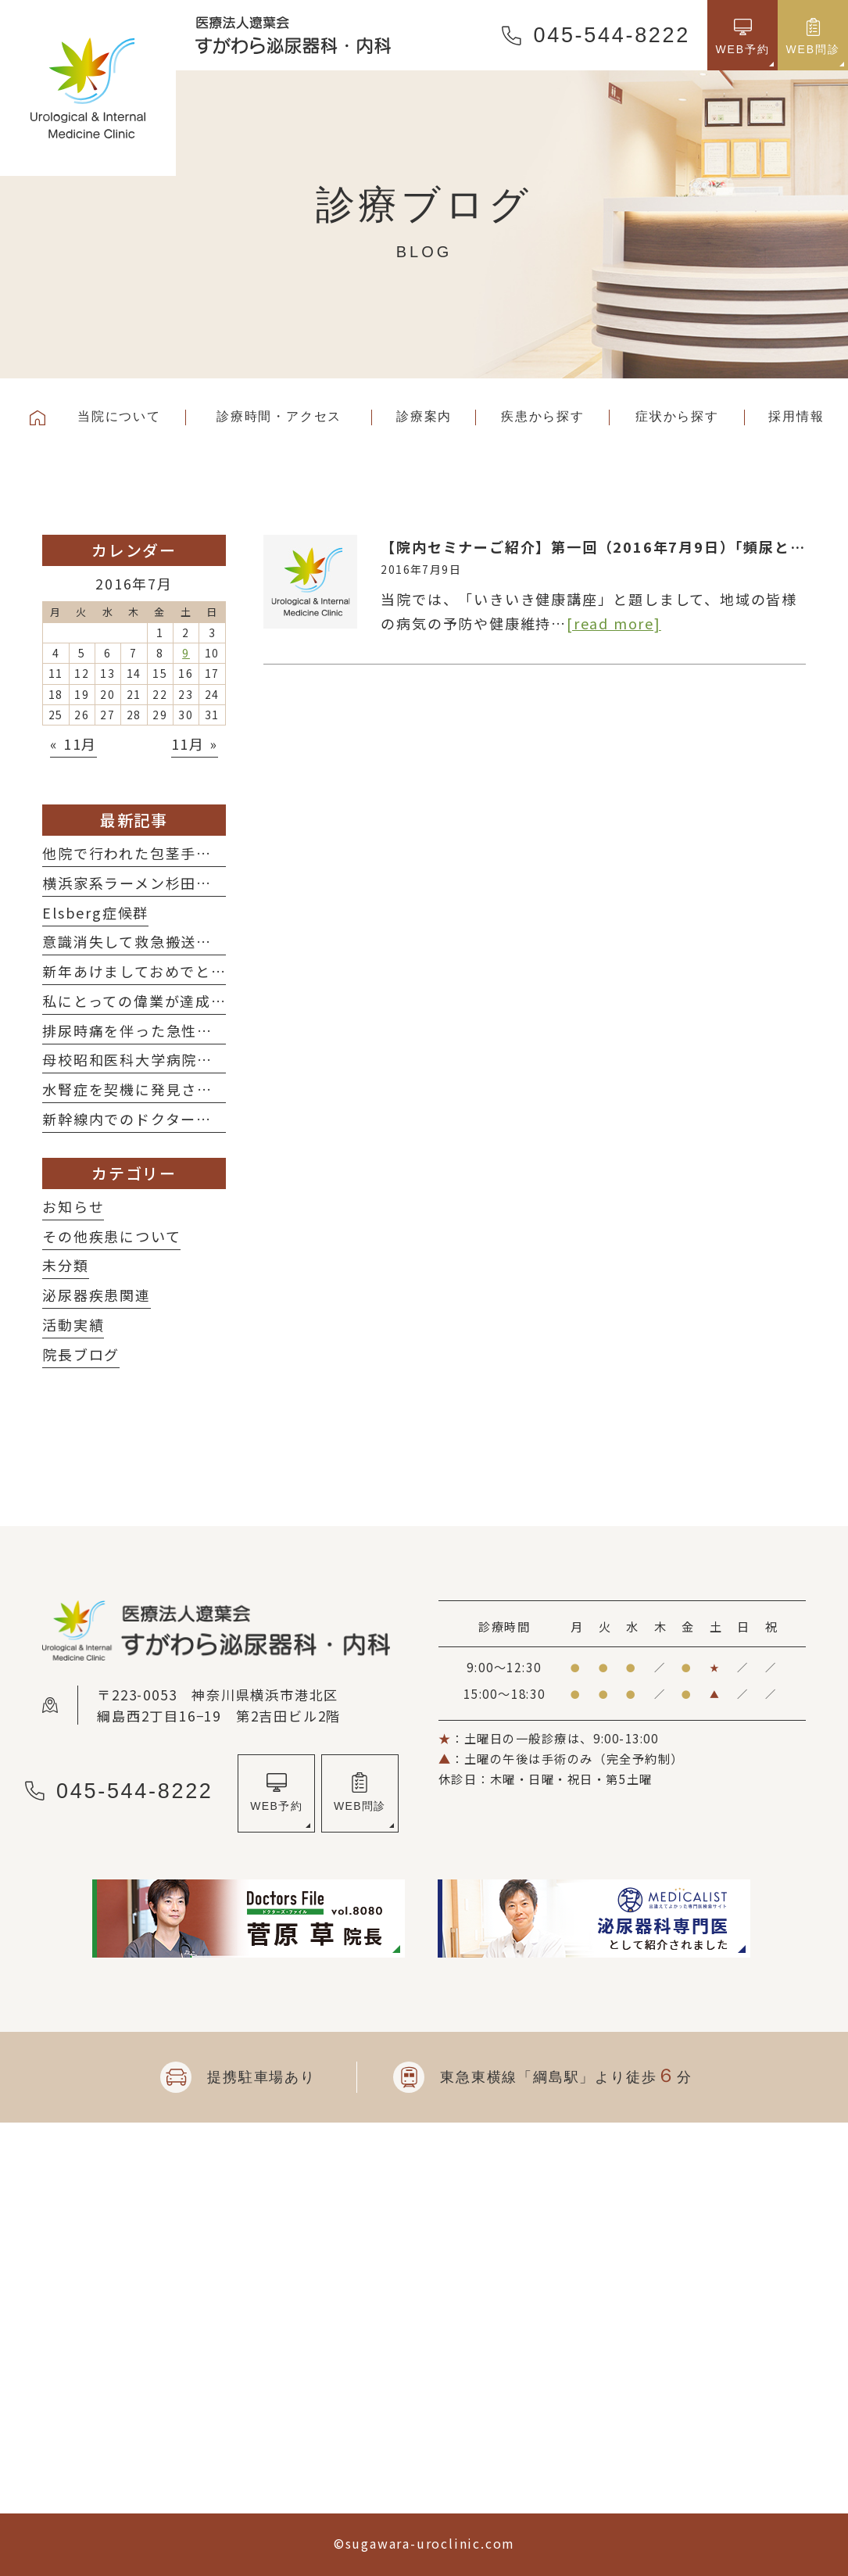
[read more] (614, 623)
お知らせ (73, 1206)
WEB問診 (360, 1806)
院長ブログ (81, 1354)
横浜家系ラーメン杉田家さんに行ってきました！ (211, 882)
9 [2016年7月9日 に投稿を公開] (186, 653)
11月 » (194, 743)
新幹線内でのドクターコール (142, 1119)
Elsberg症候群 (95, 912)
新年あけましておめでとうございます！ (180, 971)
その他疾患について (111, 1236)
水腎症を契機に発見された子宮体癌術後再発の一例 (220, 1089)
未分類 (65, 1265)
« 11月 (73, 743)
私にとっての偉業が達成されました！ (173, 1001)
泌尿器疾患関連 (96, 1294)
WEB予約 (276, 1806)
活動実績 (73, 1324)
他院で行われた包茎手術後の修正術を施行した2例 (216, 853)
